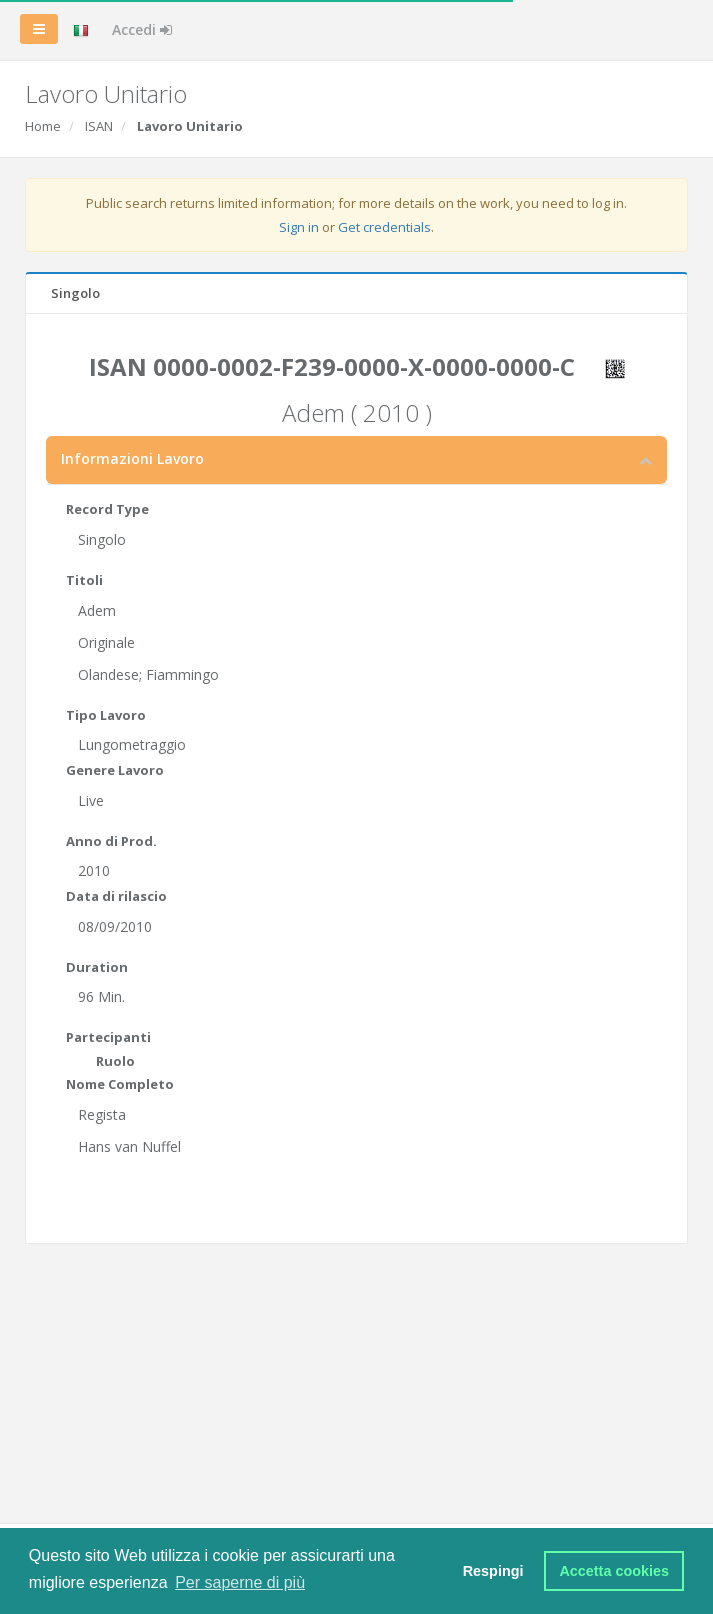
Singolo (75, 293)
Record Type (107, 509)
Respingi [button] (493, 1571)
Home (43, 126)
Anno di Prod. (111, 841)
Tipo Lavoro (106, 715)
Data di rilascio (116, 896)
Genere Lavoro (115, 770)
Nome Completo (120, 1084)
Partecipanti (108, 1037)
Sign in (299, 227)
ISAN (99, 126)
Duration (97, 967)
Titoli (84, 580)
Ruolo (115, 1061)
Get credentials (384, 227)
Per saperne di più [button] (240, 1582)
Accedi (142, 29)
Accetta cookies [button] (614, 1571)
